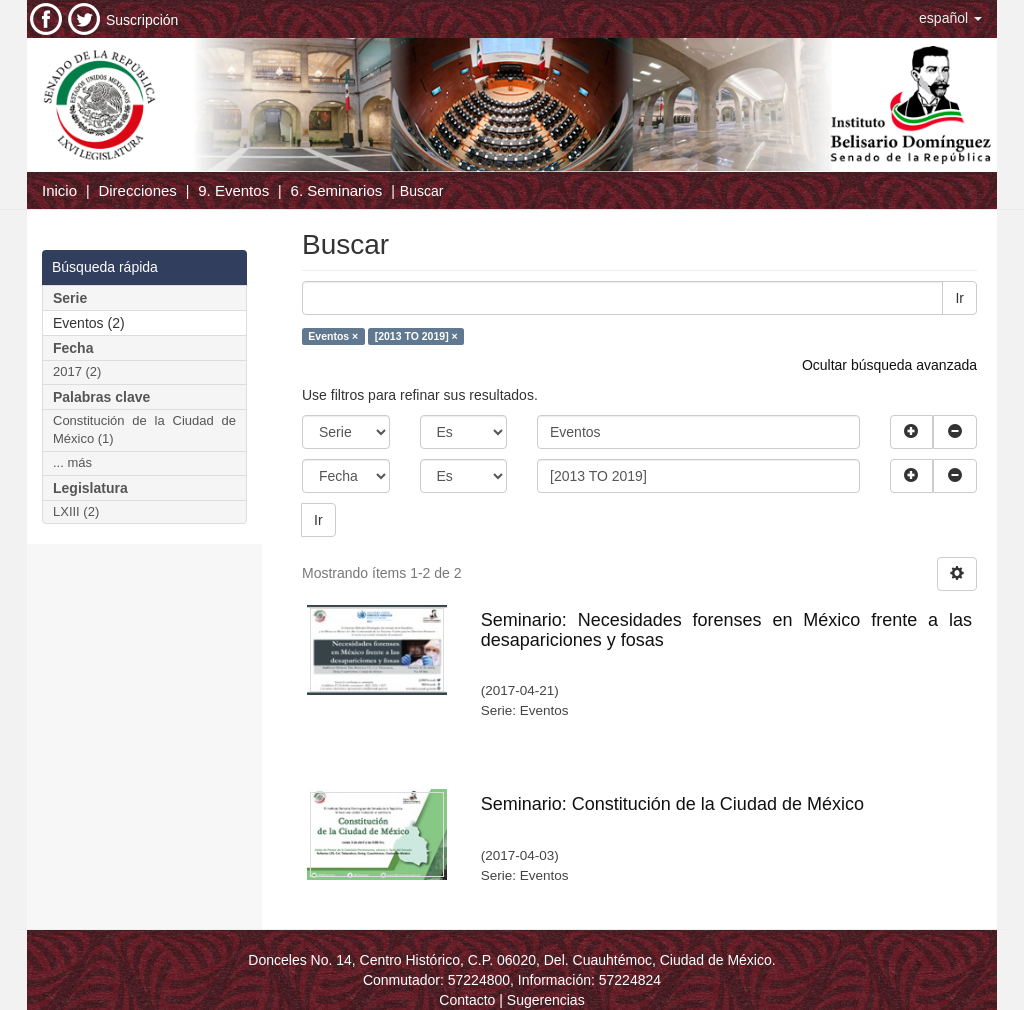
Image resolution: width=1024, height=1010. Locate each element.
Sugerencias (546, 1000)
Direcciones (137, 190)
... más (72, 462)
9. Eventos (233, 190)
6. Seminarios (337, 190)
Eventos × (333, 336)
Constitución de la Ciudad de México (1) (144, 430)
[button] (950, 18)
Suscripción (142, 20)
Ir (959, 298)
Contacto (467, 1000)
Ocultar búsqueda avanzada (889, 365)
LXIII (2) (76, 511)
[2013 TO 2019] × (416, 336)
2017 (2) (77, 371)
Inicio (59, 190)
